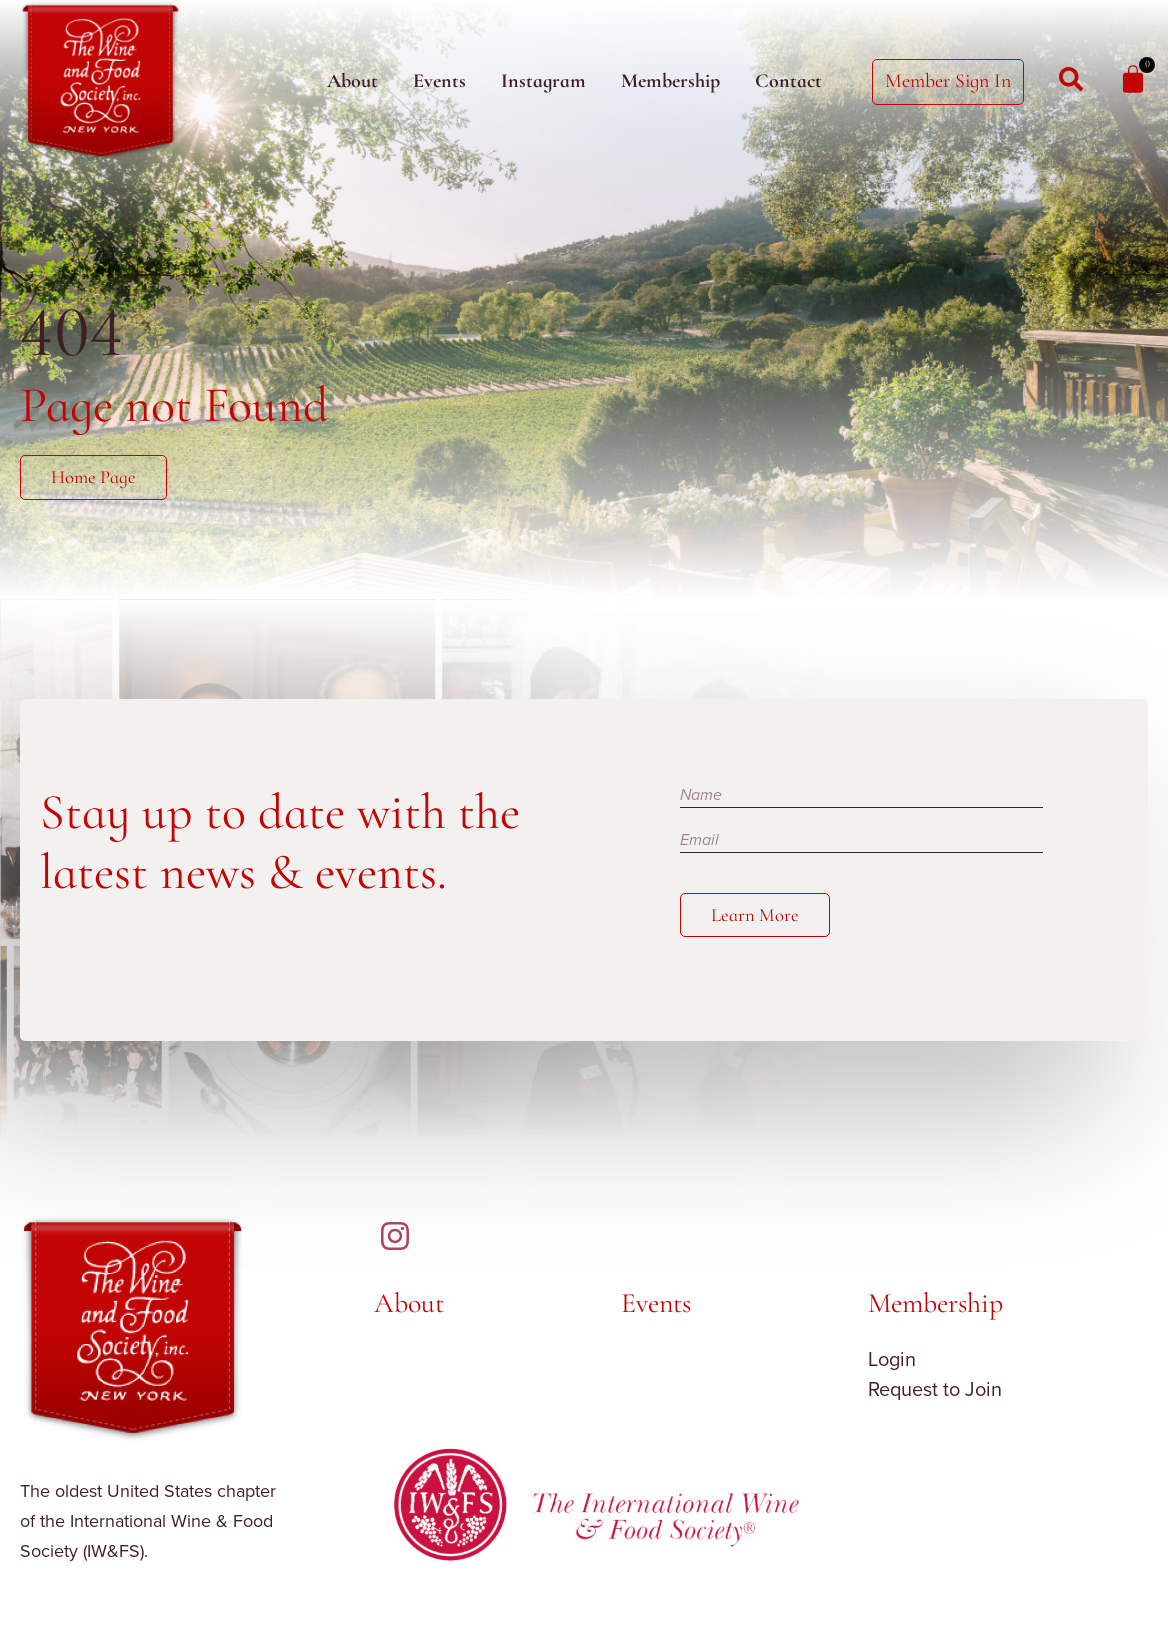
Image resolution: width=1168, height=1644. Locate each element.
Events (439, 81)
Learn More (757, 916)
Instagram (543, 81)
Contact (788, 81)
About (352, 81)
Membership (670, 81)
